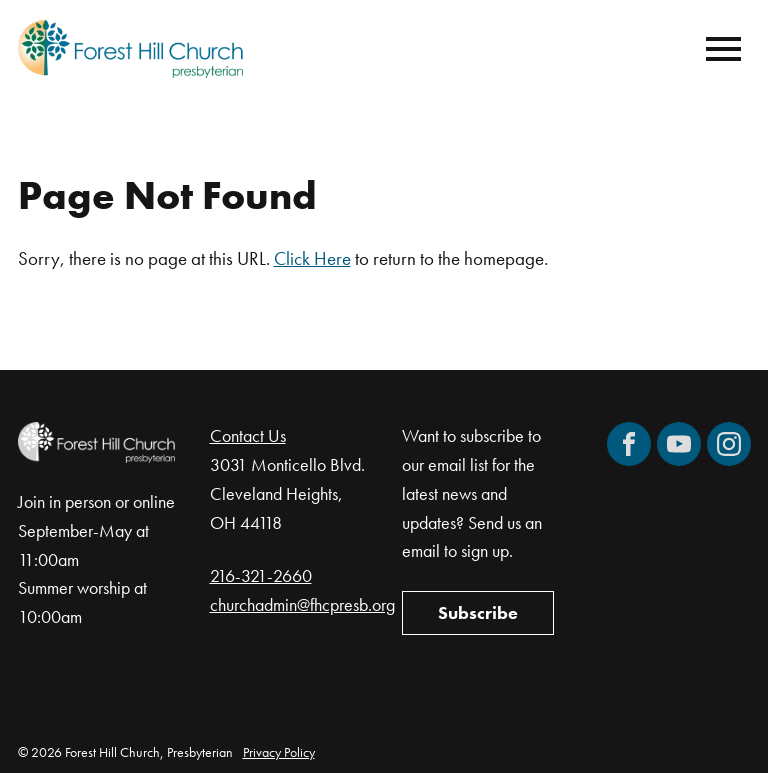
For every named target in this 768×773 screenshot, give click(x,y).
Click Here (312, 258)
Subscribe (478, 612)
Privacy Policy (279, 752)
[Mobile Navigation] (719, 49)
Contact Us (248, 435)
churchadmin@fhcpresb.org (302, 604)
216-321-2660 (261, 575)
